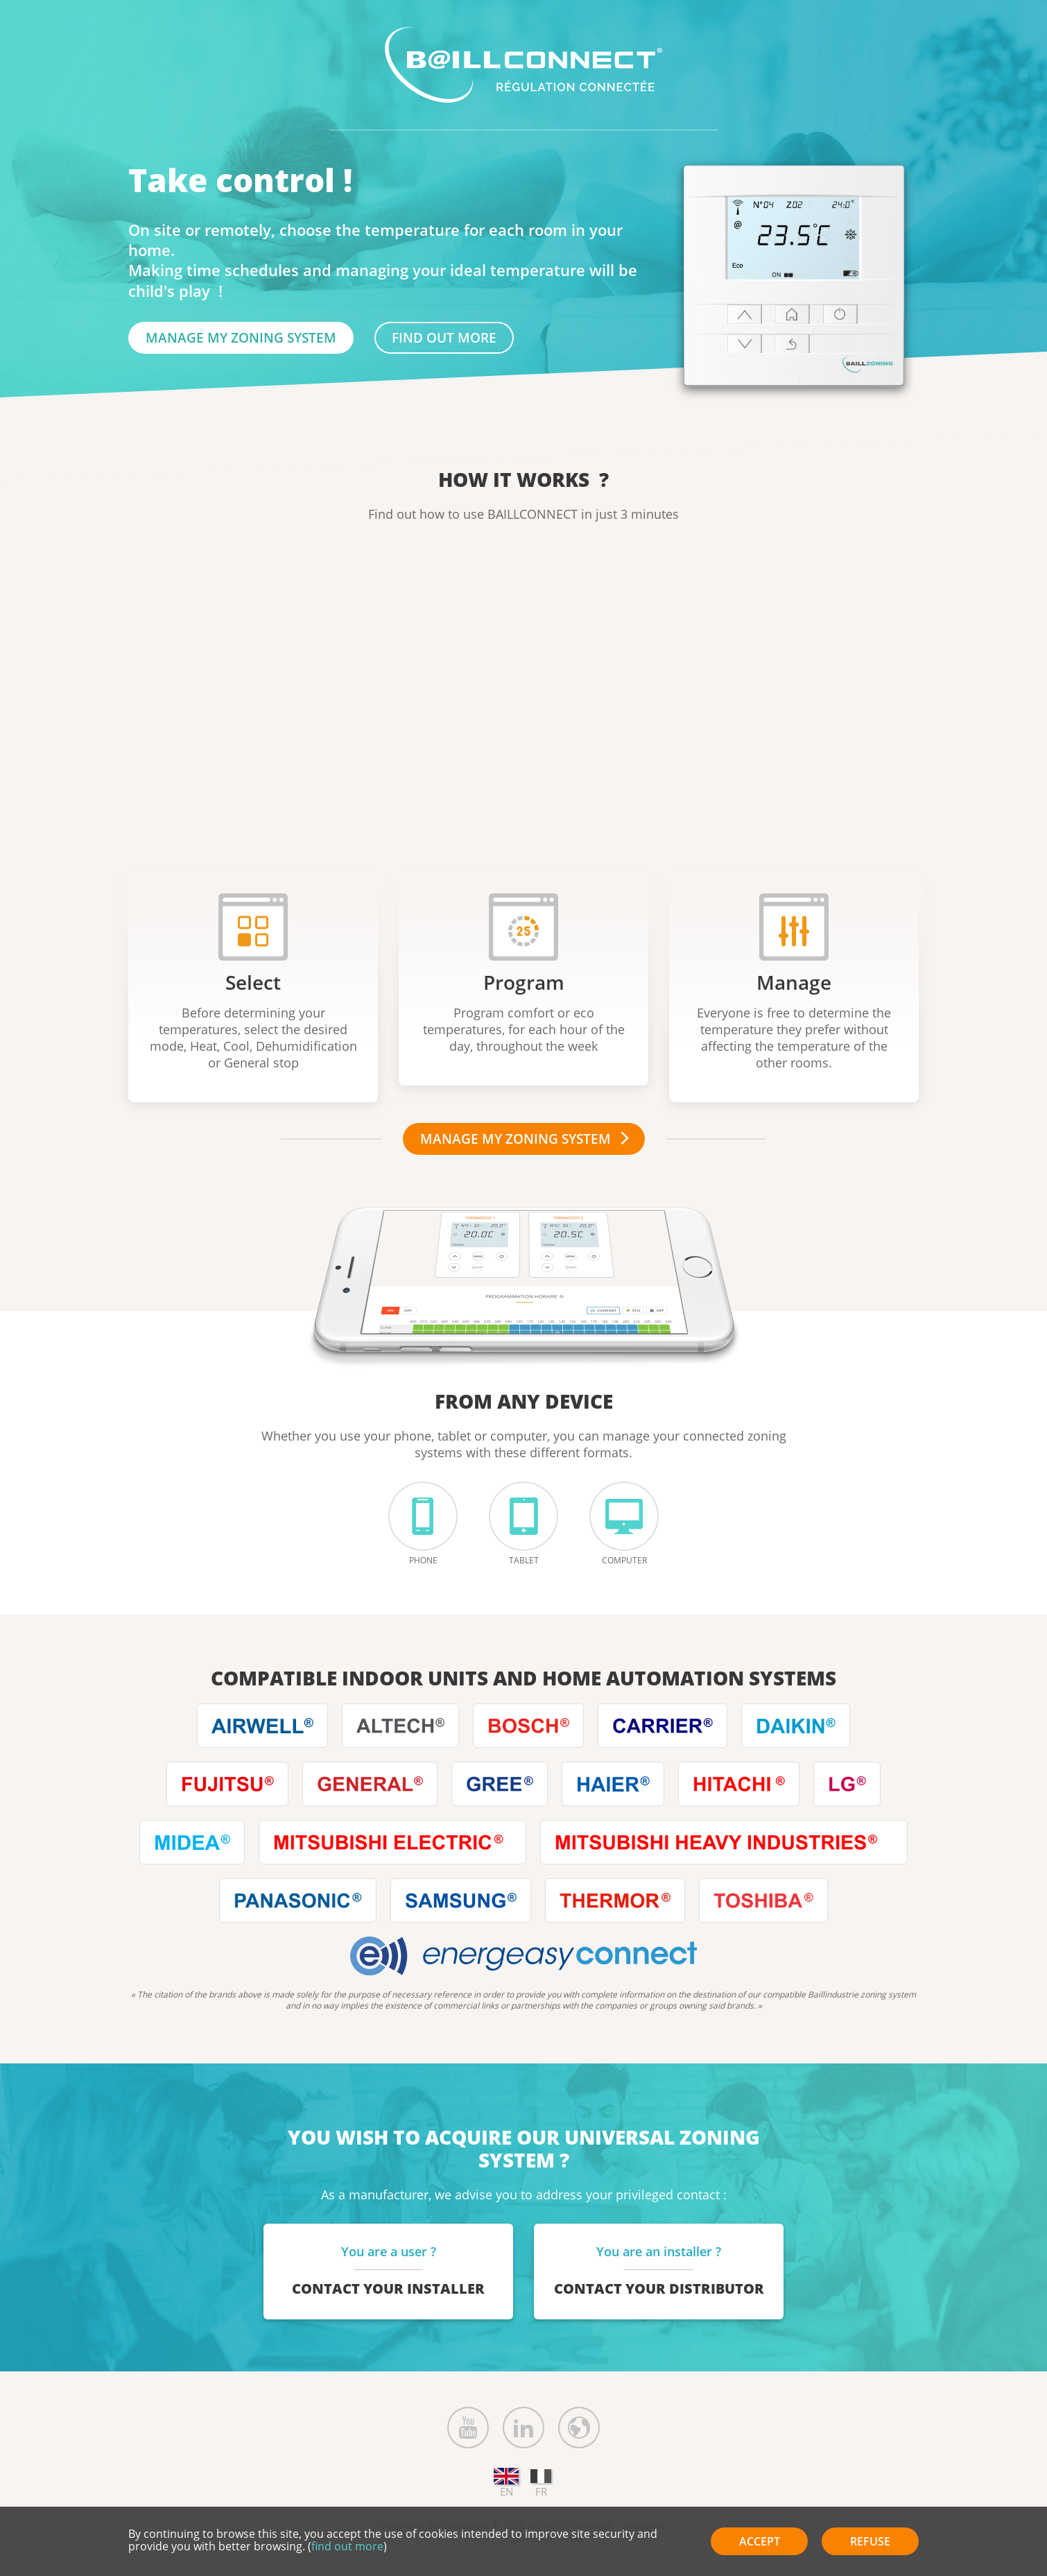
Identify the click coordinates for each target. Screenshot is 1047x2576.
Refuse (870, 2541)
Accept (759, 2541)
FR (540, 2483)
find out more (444, 337)
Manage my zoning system (241, 337)
